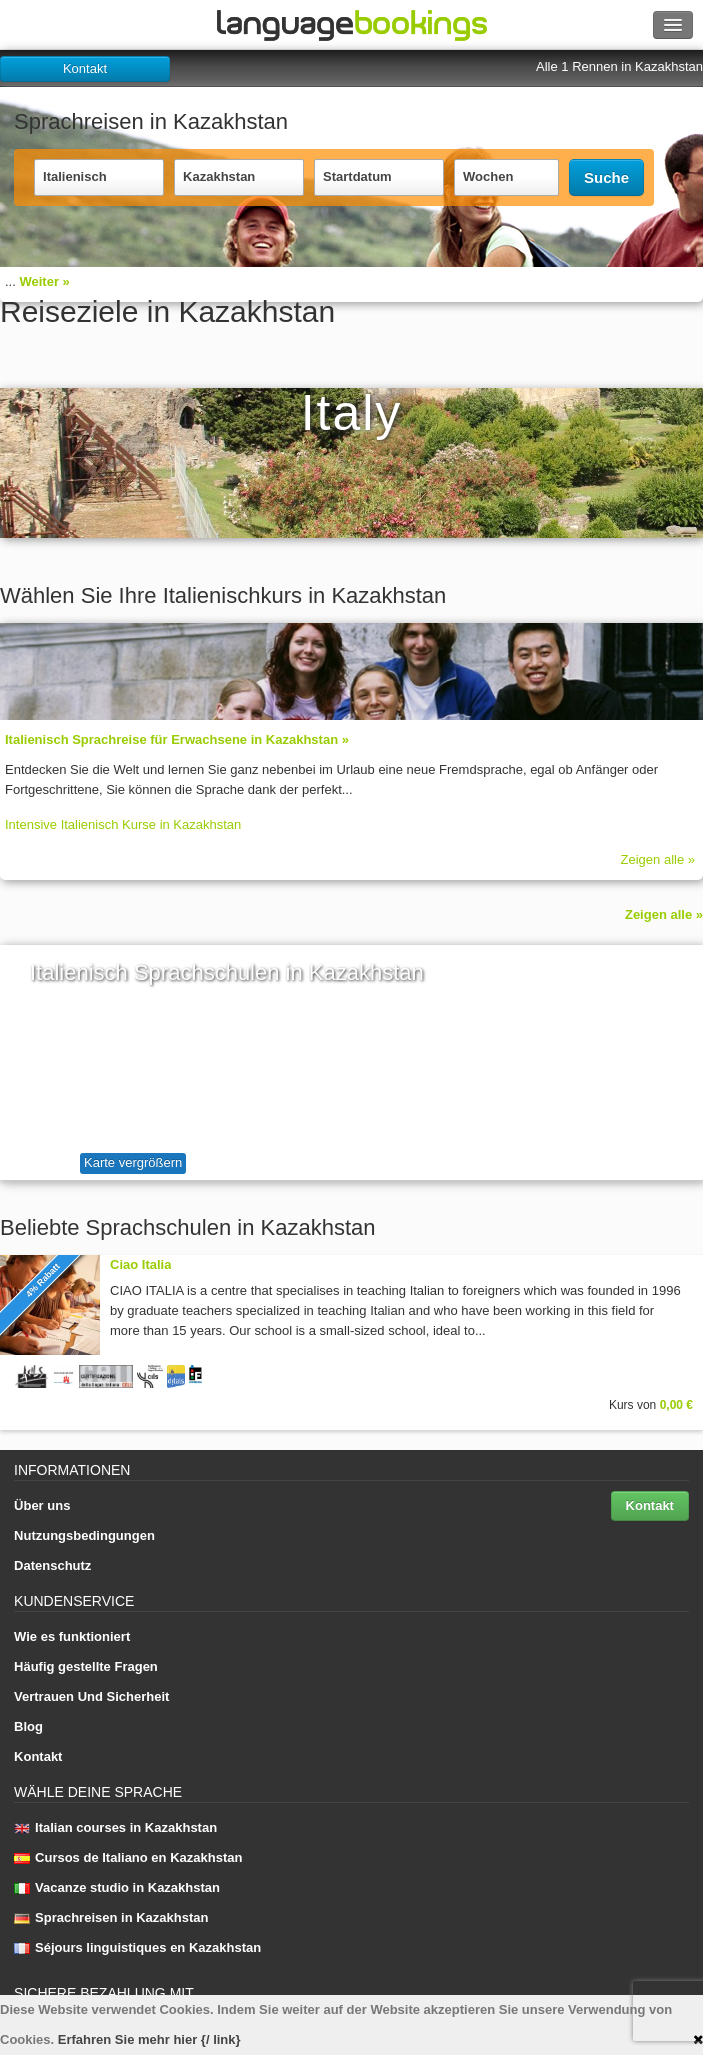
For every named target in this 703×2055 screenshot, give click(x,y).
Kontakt (85, 68)
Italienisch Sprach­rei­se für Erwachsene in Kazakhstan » (177, 739)
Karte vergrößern (133, 1162)
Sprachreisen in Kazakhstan (111, 1917)
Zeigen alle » (658, 859)
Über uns (42, 1505)
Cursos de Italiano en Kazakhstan (128, 1857)
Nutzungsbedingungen (84, 1535)
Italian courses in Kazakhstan (115, 1827)
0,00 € (676, 1405)
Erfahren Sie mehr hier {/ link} (149, 2039)
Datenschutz (52, 1565)
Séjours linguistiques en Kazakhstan (137, 1947)
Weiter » (44, 281)
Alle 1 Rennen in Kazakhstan (619, 66)
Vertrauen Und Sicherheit (91, 1696)
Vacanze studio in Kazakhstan (117, 1887)
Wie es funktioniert (72, 1636)
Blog (28, 1726)
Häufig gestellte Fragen (86, 1666)
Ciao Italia (140, 1264)
